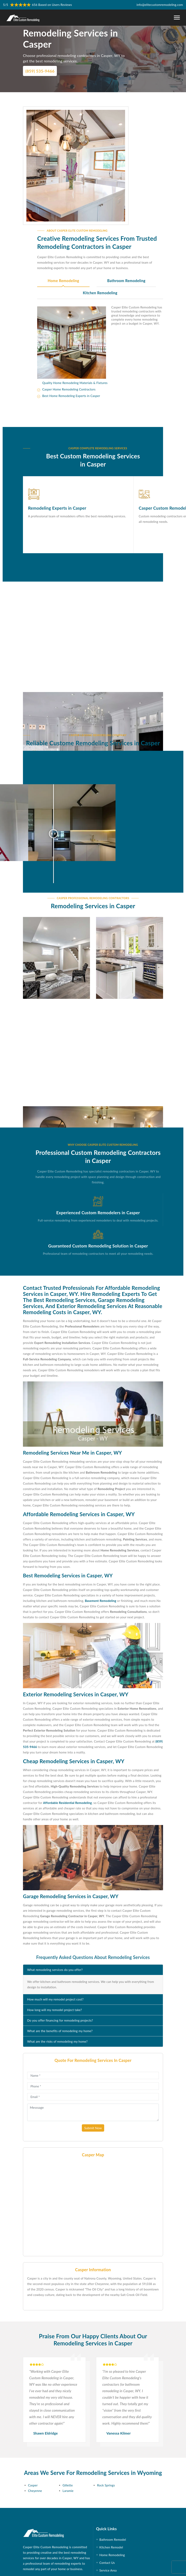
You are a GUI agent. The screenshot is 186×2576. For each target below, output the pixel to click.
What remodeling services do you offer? (55, 1918)
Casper (33, 2434)
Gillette (68, 2434)
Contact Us (107, 2511)
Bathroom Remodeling (126, 280)
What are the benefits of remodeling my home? (60, 1979)
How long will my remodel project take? (54, 1958)
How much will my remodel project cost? (55, 1947)
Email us (36, 2572)
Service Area (108, 2519)
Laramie (68, 2439)
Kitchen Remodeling (100, 293)
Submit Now (93, 2076)
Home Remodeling (63, 280)
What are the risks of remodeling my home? (57, 1990)
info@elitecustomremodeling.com (160, 4)
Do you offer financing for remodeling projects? (60, 1969)
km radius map (93, 2155)
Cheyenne (35, 2439)
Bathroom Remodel (113, 2488)
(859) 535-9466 (39, 70)
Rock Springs (106, 2434)
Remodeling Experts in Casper (57, 456)
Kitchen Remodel (111, 2496)
